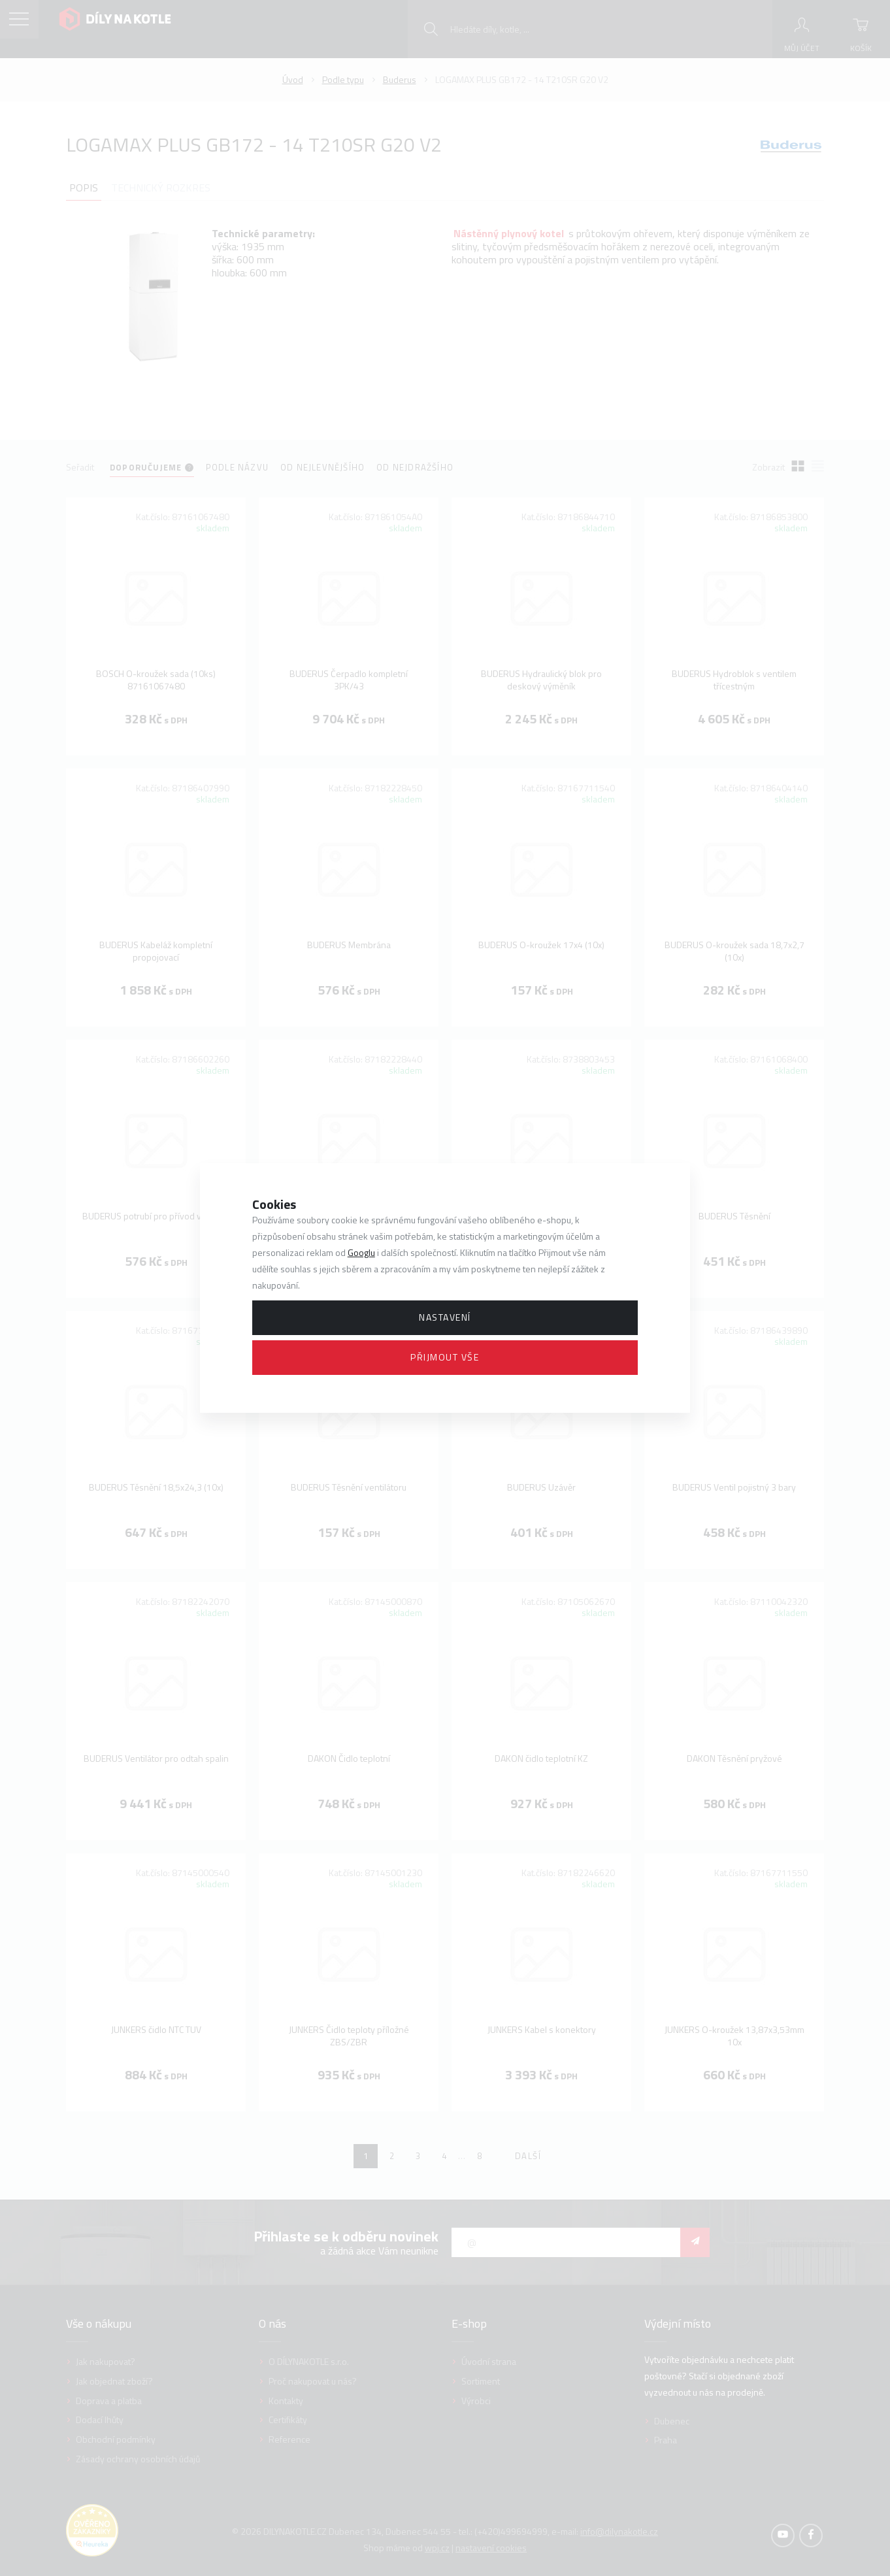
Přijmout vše (444, 1357)
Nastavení (445, 1317)
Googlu (361, 1252)
